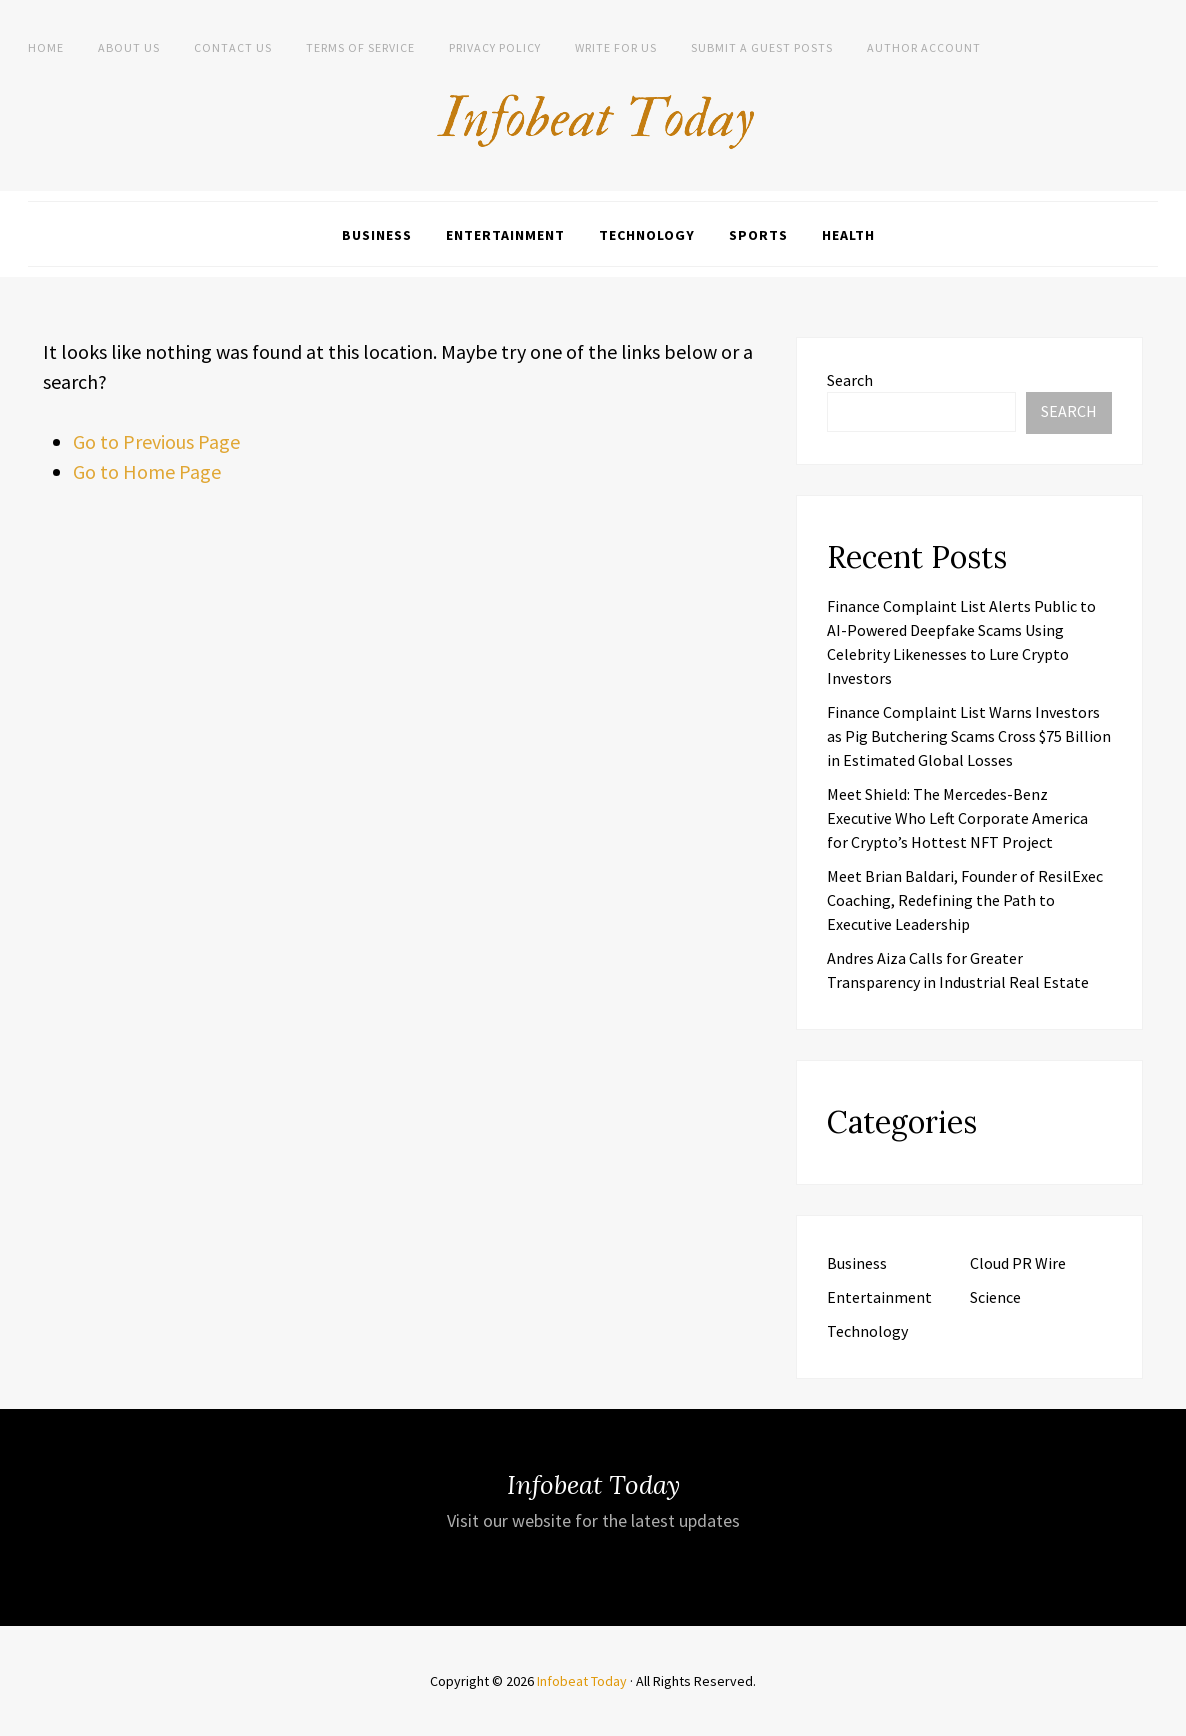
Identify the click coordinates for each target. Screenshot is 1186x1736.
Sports (758, 235)
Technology (647, 235)
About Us (129, 47)
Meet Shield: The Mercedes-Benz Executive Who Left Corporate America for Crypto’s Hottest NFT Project (957, 818)
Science (995, 1297)
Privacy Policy (495, 47)
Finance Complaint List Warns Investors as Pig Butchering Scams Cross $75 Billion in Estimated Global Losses (969, 736)
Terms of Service (360, 47)
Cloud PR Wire (1018, 1263)
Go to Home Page (147, 471)
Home (46, 47)
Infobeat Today (582, 1681)
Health (848, 235)
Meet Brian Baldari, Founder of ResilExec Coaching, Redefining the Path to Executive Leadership (965, 900)
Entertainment (505, 235)
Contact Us (233, 47)
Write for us (616, 47)
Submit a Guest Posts (762, 47)
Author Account (924, 47)
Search (850, 380)
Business (377, 235)
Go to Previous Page (156, 441)
